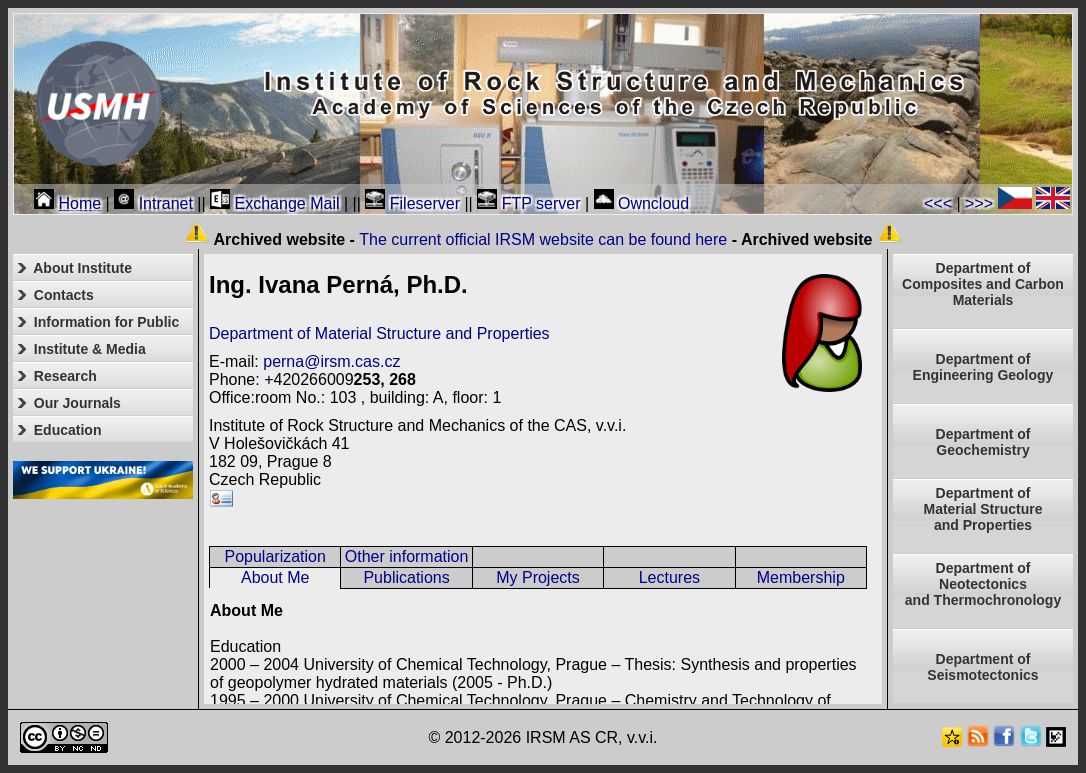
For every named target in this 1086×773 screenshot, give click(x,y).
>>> (979, 203)
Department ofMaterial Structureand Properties (982, 509)
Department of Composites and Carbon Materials (983, 284)
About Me (275, 577)
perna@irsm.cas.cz (331, 361)
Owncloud (642, 203)
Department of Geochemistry (983, 442)
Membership (801, 577)
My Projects (538, 577)
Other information (407, 556)
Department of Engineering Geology (983, 367)
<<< (938, 203)
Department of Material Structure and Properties (379, 333)
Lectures (669, 577)
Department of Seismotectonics (982, 667)
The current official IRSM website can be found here (543, 239)
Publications (406, 577)
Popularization (274, 556)
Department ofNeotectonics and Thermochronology (983, 584)
